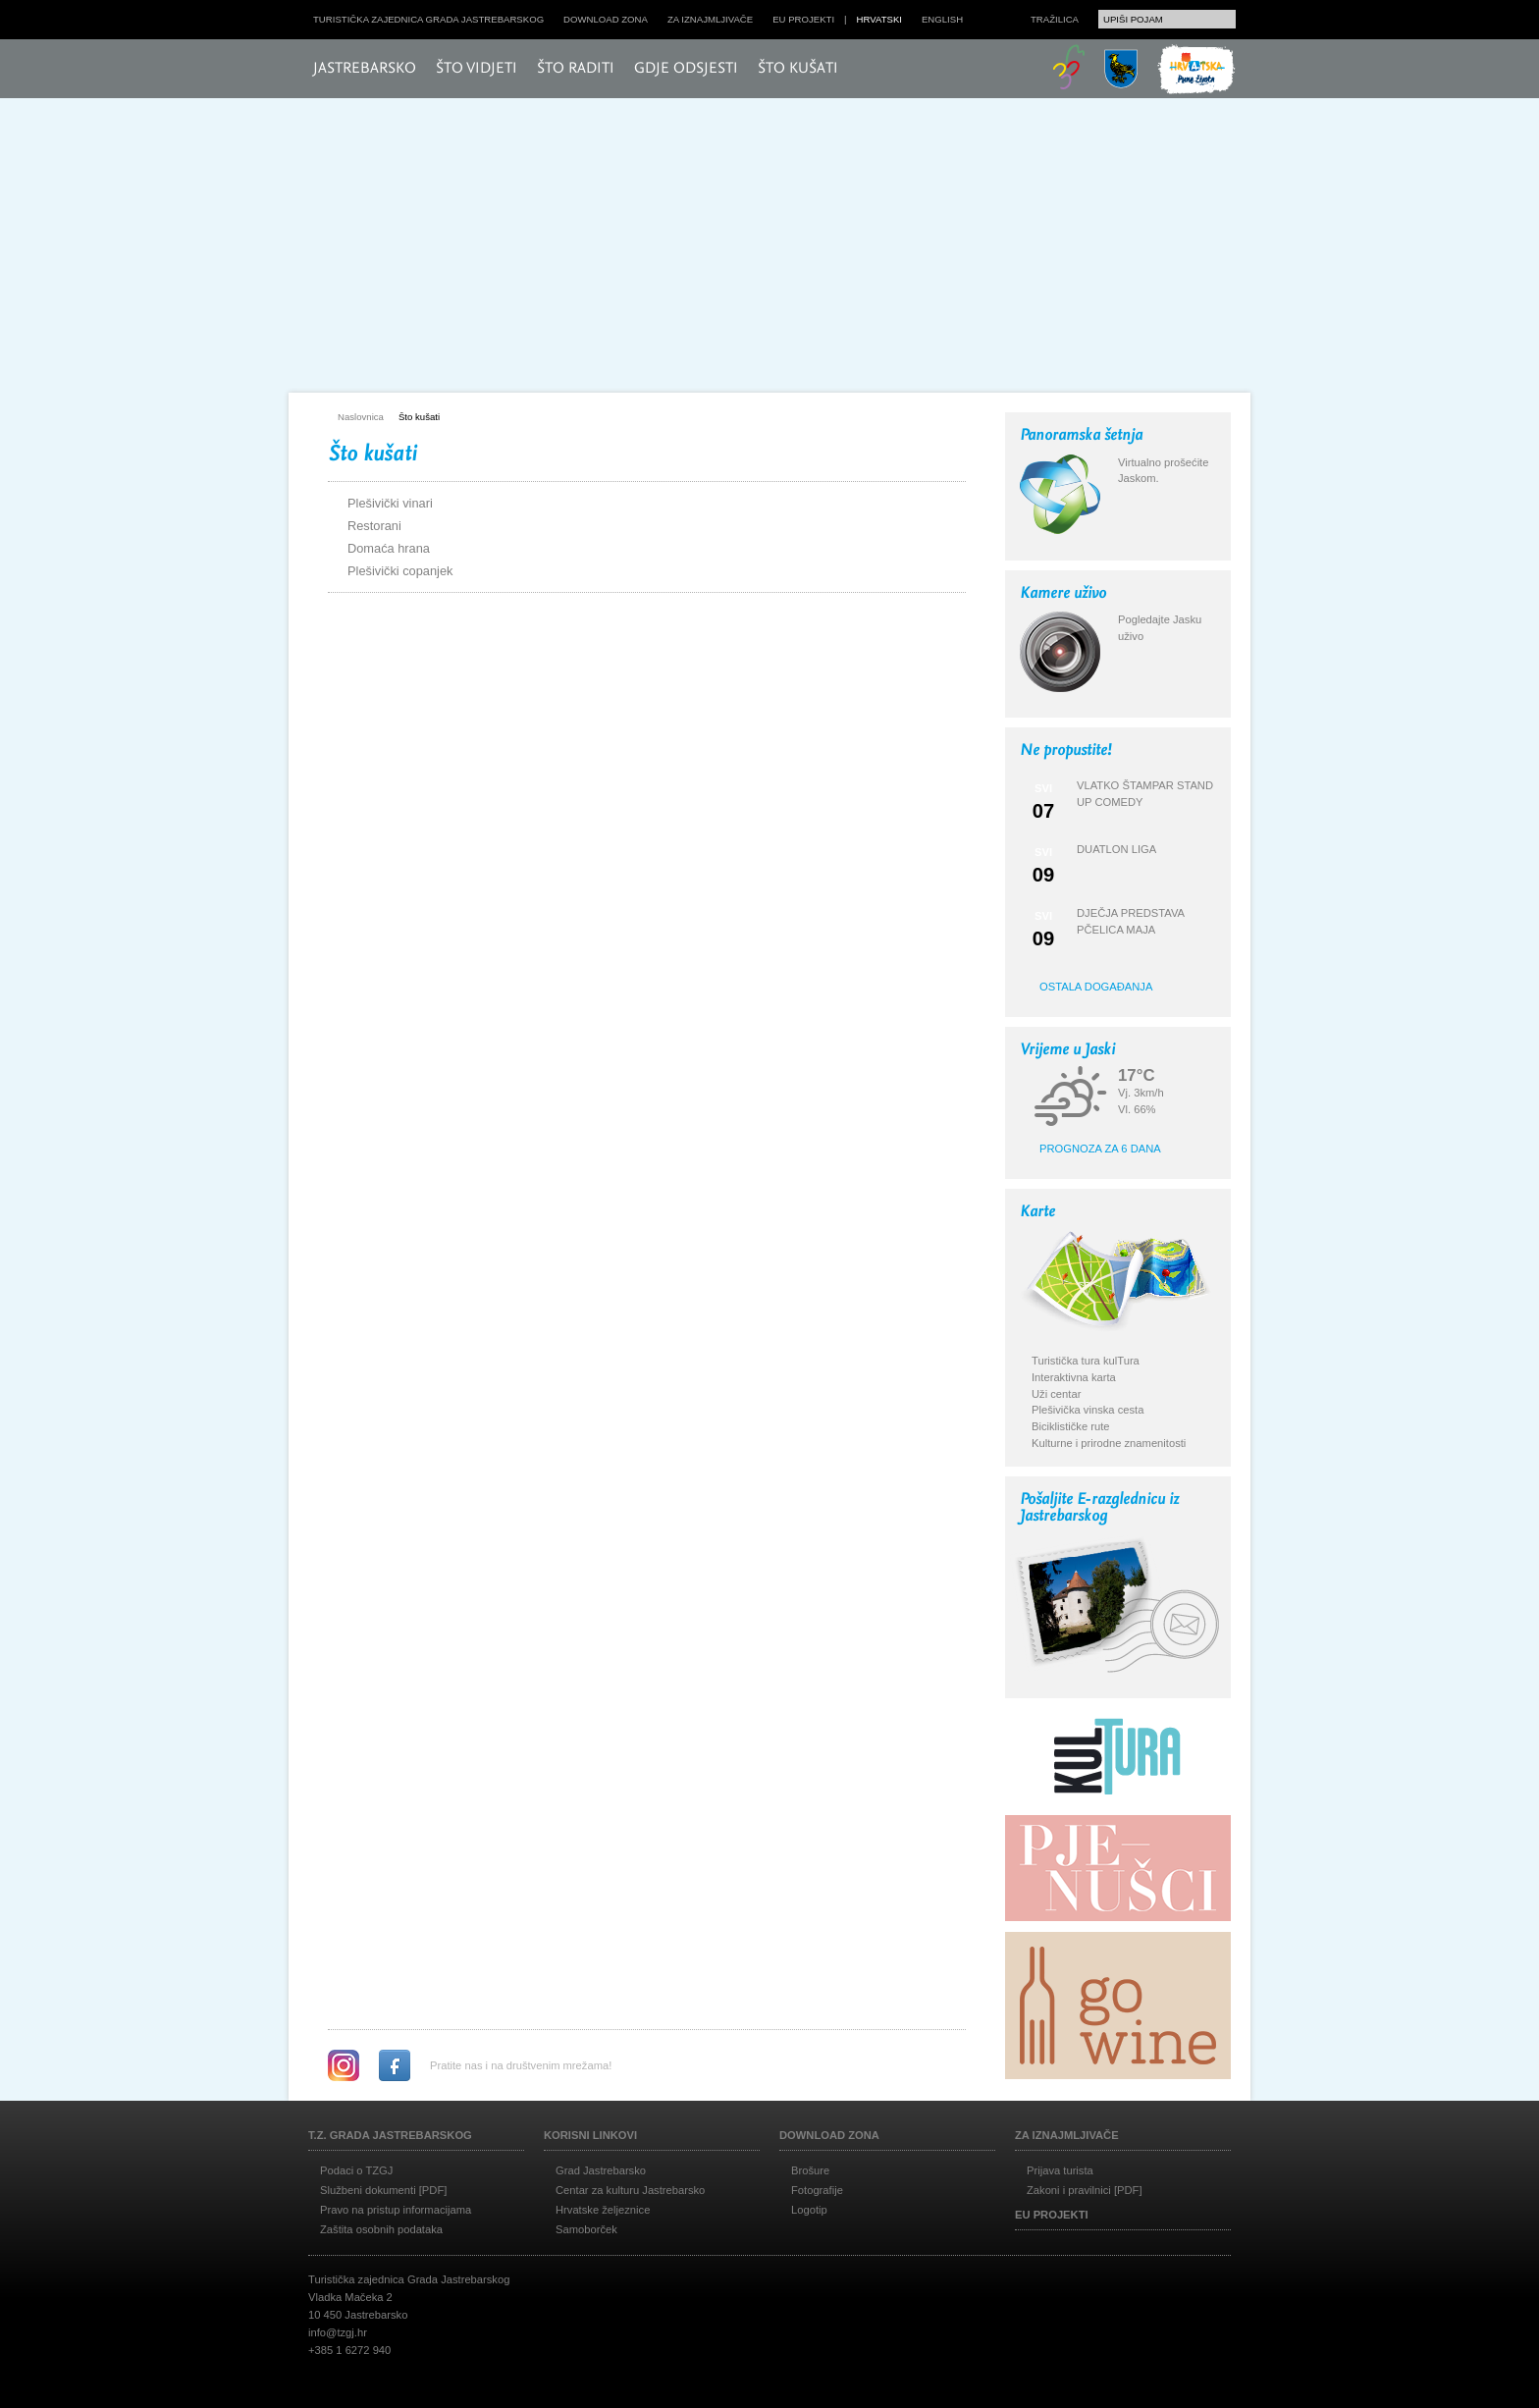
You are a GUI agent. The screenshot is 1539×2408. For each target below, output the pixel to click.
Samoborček (586, 2229)
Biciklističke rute (1071, 1426)
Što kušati (798, 69)
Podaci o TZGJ (356, 2170)
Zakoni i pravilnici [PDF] (1084, 2190)
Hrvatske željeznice (603, 2210)
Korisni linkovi (590, 2135)
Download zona (605, 19)
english (942, 19)
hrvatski (879, 19)
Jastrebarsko (364, 69)
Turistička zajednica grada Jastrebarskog (428, 19)
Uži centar (1056, 1394)
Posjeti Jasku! (431, 311)
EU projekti (803, 19)
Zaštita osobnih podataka (381, 2229)
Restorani (374, 525)
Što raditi (575, 69)
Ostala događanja (1095, 986)
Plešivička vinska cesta (1087, 1410)
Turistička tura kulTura (1086, 1360)
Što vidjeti (476, 69)
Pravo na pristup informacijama (395, 2210)
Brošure (810, 2170)
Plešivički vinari (390, 503)
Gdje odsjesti (686, 69)
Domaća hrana (388, 548)
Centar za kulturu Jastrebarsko (630, 2190)
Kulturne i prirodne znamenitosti (1109, 1443)
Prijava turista (1060, 2170)
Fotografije (817, 2190)
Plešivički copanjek (399, 570)
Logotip (809, 2210)
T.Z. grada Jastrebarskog (390, 2135)
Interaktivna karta (1074, 1377)
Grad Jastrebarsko (601, 2170)
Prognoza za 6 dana (1100, 1148)
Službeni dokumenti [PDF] (383, 2190)
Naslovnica (361, 416)
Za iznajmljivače (710, 19)
